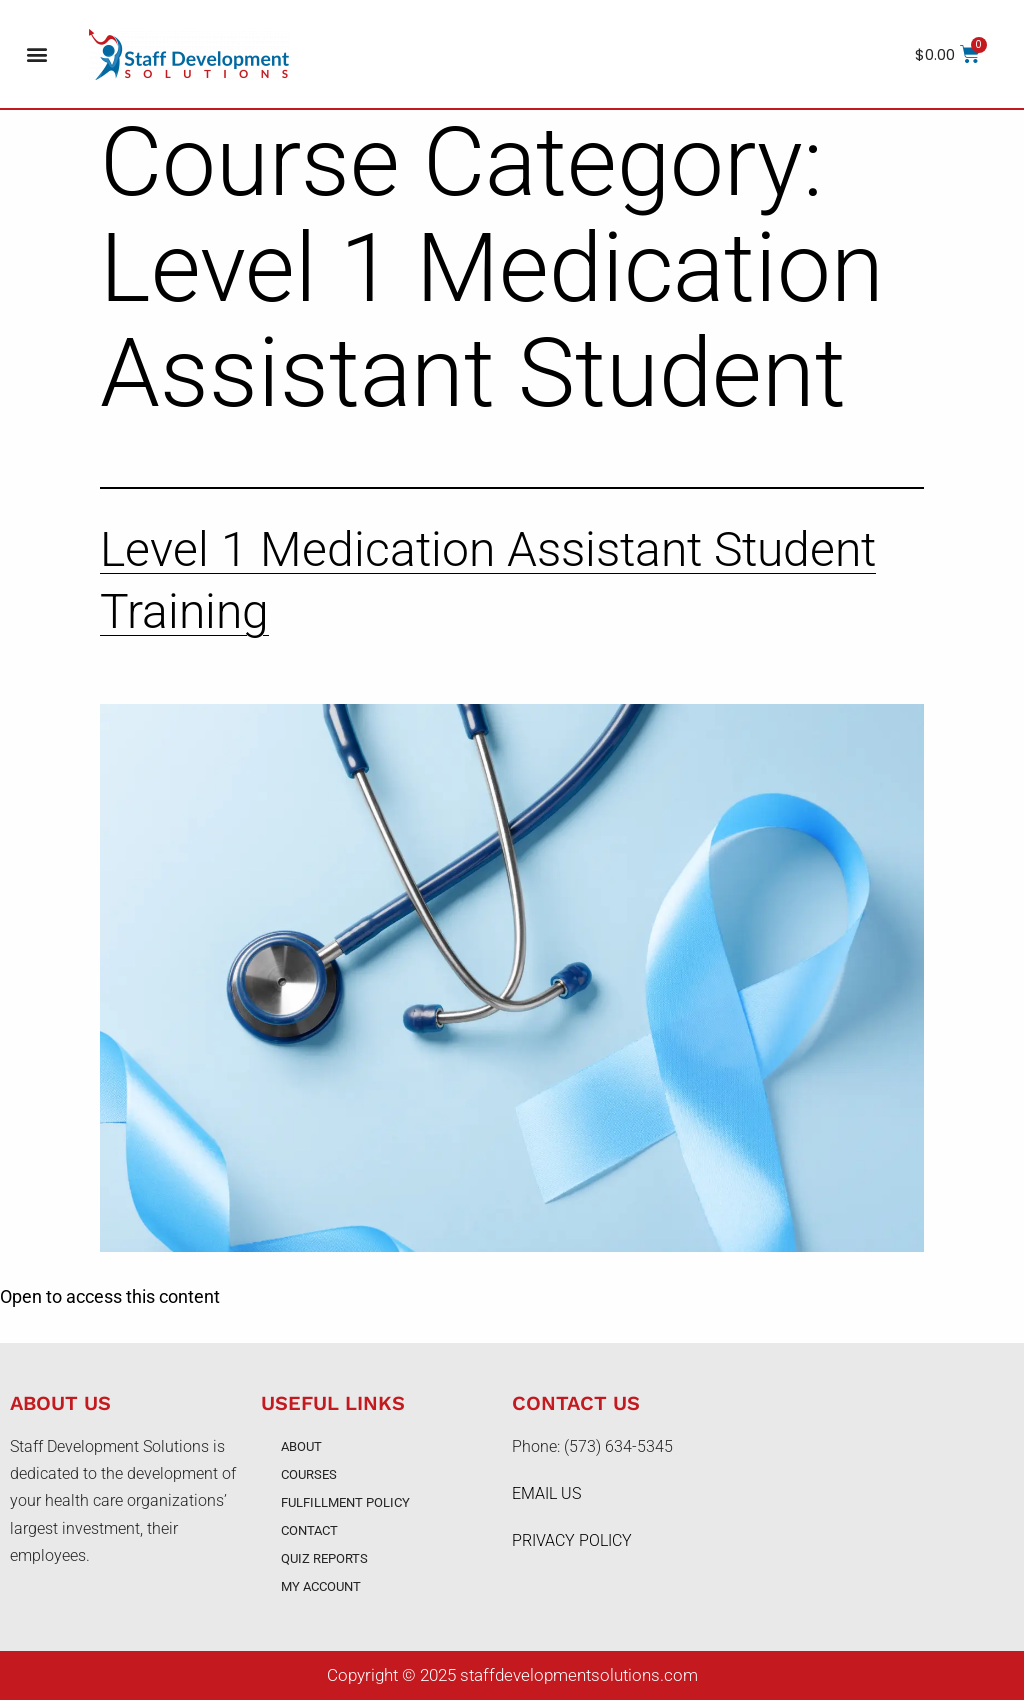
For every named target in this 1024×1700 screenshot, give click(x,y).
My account (321, 1586)
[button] (36, 54)
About (301, 1446)
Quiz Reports (324, 1558)
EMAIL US (546, 1493)
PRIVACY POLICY (572, 1540)
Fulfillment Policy (345, 1502)
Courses (309, 1474)
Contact (309, 1530)
